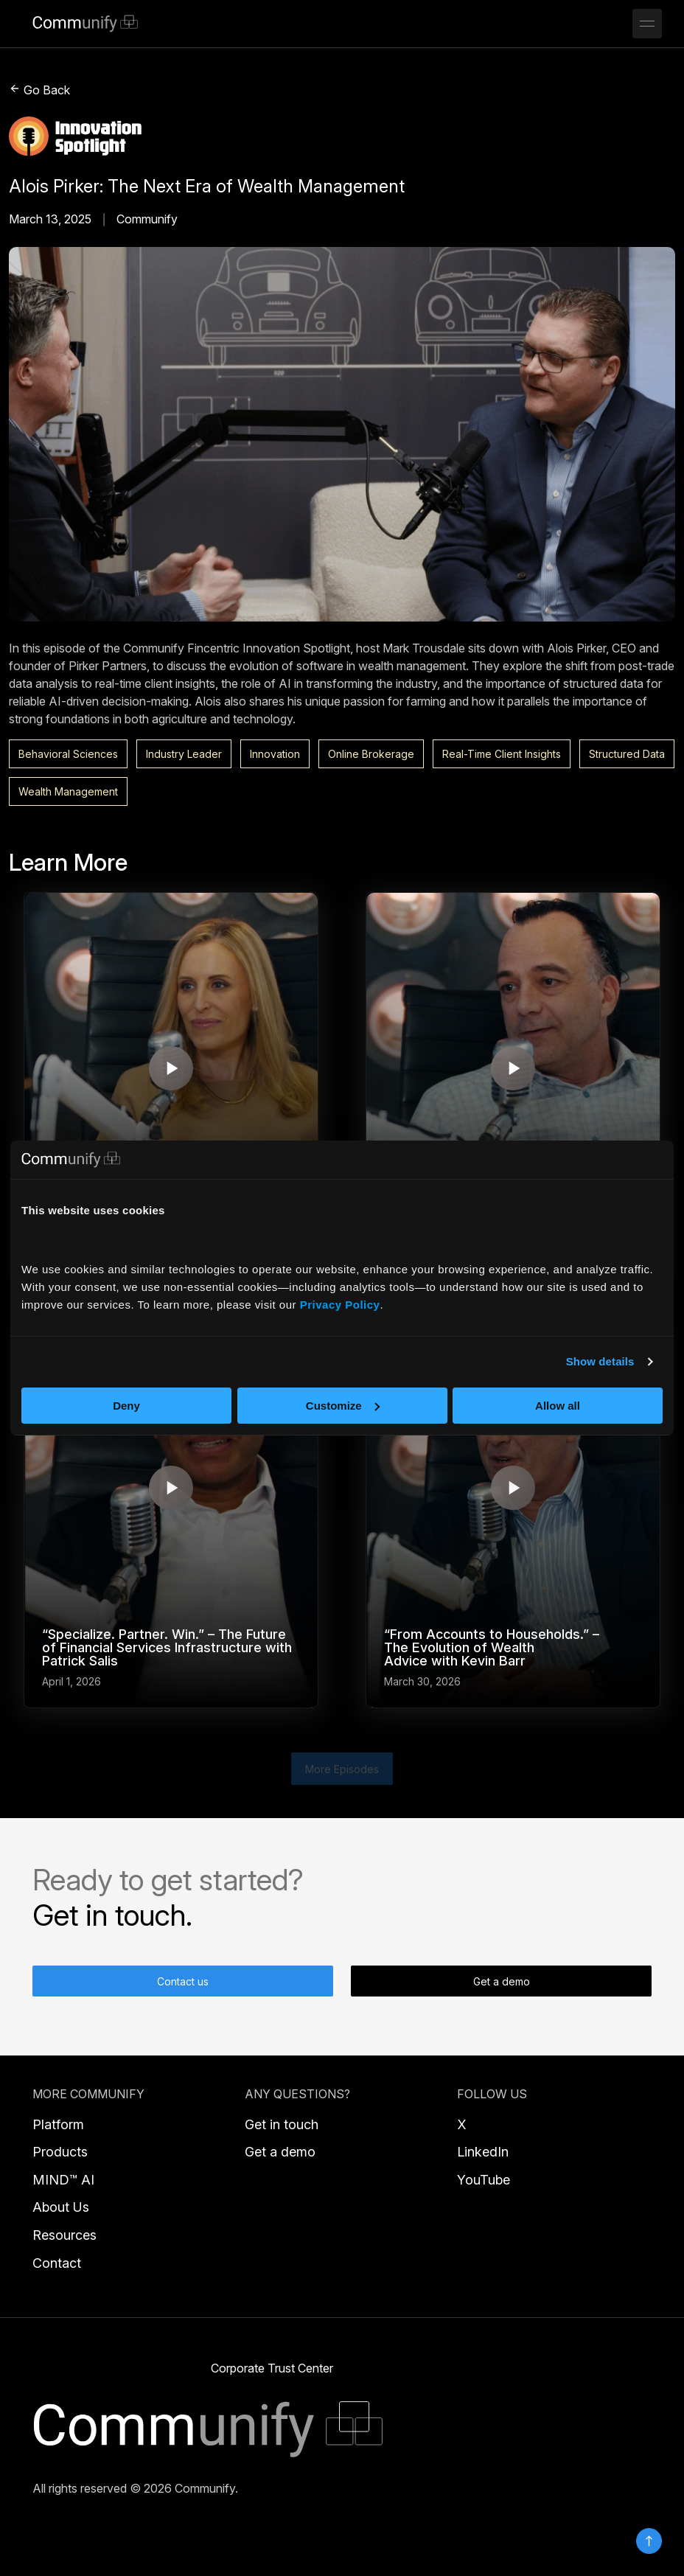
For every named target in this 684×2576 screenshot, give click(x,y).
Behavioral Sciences (68, 754)
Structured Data (627, 754)
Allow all (557, 1405)
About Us (60, 2207)
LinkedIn (483, 2151)
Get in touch (281, 2124)
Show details (600, 1361)
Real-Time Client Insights (501, 754)
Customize (343, 1405)
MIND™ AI (63, 2179)
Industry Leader (184, 754)
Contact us (183, 1981)
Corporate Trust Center (272, 2368)
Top (649, 2541)
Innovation (275, 754)
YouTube (483, 2179)
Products (60, 2151)
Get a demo (501, 1981)
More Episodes (342, 1769)
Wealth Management (68, 791)
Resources (64, 2235)
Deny (126, 1405)
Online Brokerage (371, 754)
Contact (56, 2263)
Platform (58, 2124)
